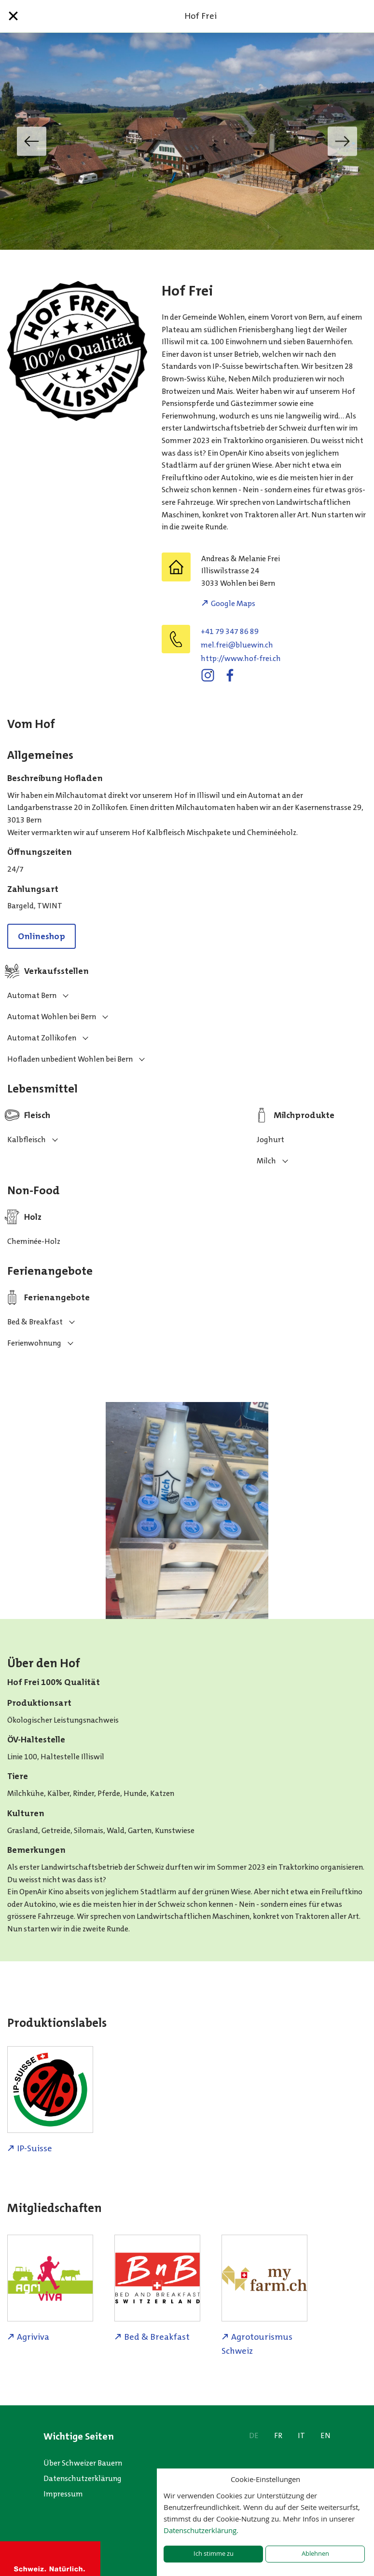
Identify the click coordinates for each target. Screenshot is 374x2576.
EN (325, 2435)
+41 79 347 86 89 (230, 631)
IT (301, 2435)
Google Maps (233, 603)
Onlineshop (41, 936)
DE (254, 2435)
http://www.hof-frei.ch (241, 658)
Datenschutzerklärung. (201, 2530)
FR (278, 2435)
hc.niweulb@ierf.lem (237, 645)
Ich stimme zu (214, 2553)
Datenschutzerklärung (82, 2478)
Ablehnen (315, 2553)
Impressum (63, 2494)
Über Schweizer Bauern (82, 2463)
